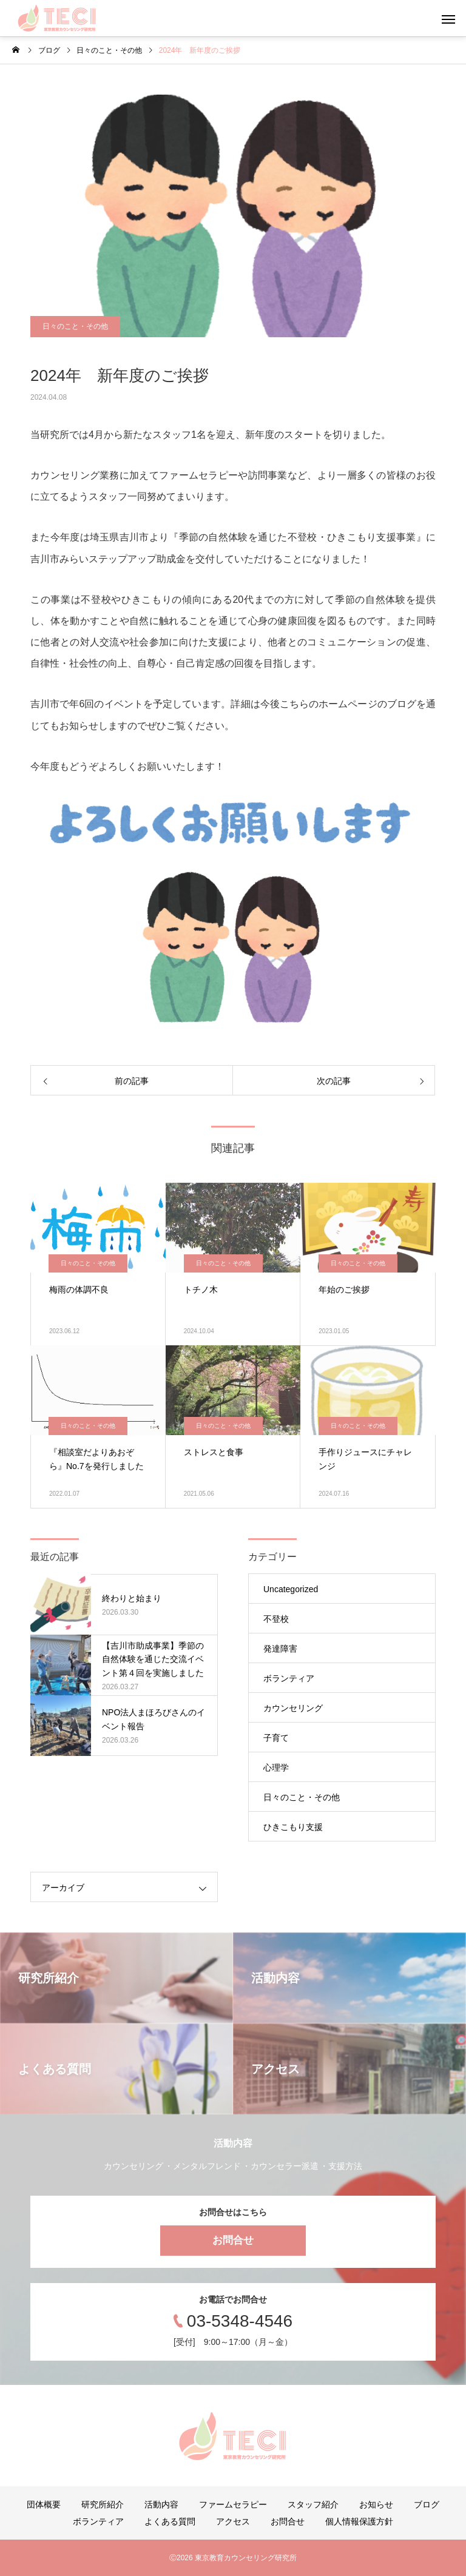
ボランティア (288, 1678)
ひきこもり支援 (293, 1827)
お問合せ (233, 2240)
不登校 (276, 1619)
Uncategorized (290, 1589)
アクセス (233, 2521)
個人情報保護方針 (359, 2521)
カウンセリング (293, 1708)
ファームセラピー (233, 2504)
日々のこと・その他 (75, 326)
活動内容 (161, 2504)
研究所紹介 (102, 2504)
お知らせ (376, 2504)
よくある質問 (169, 2521)
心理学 (276, 1767)
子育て (276, 1738)
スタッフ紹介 (313, 2504)
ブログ (426, 2504)
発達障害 (280, 1648)
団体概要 (44, 2504)
